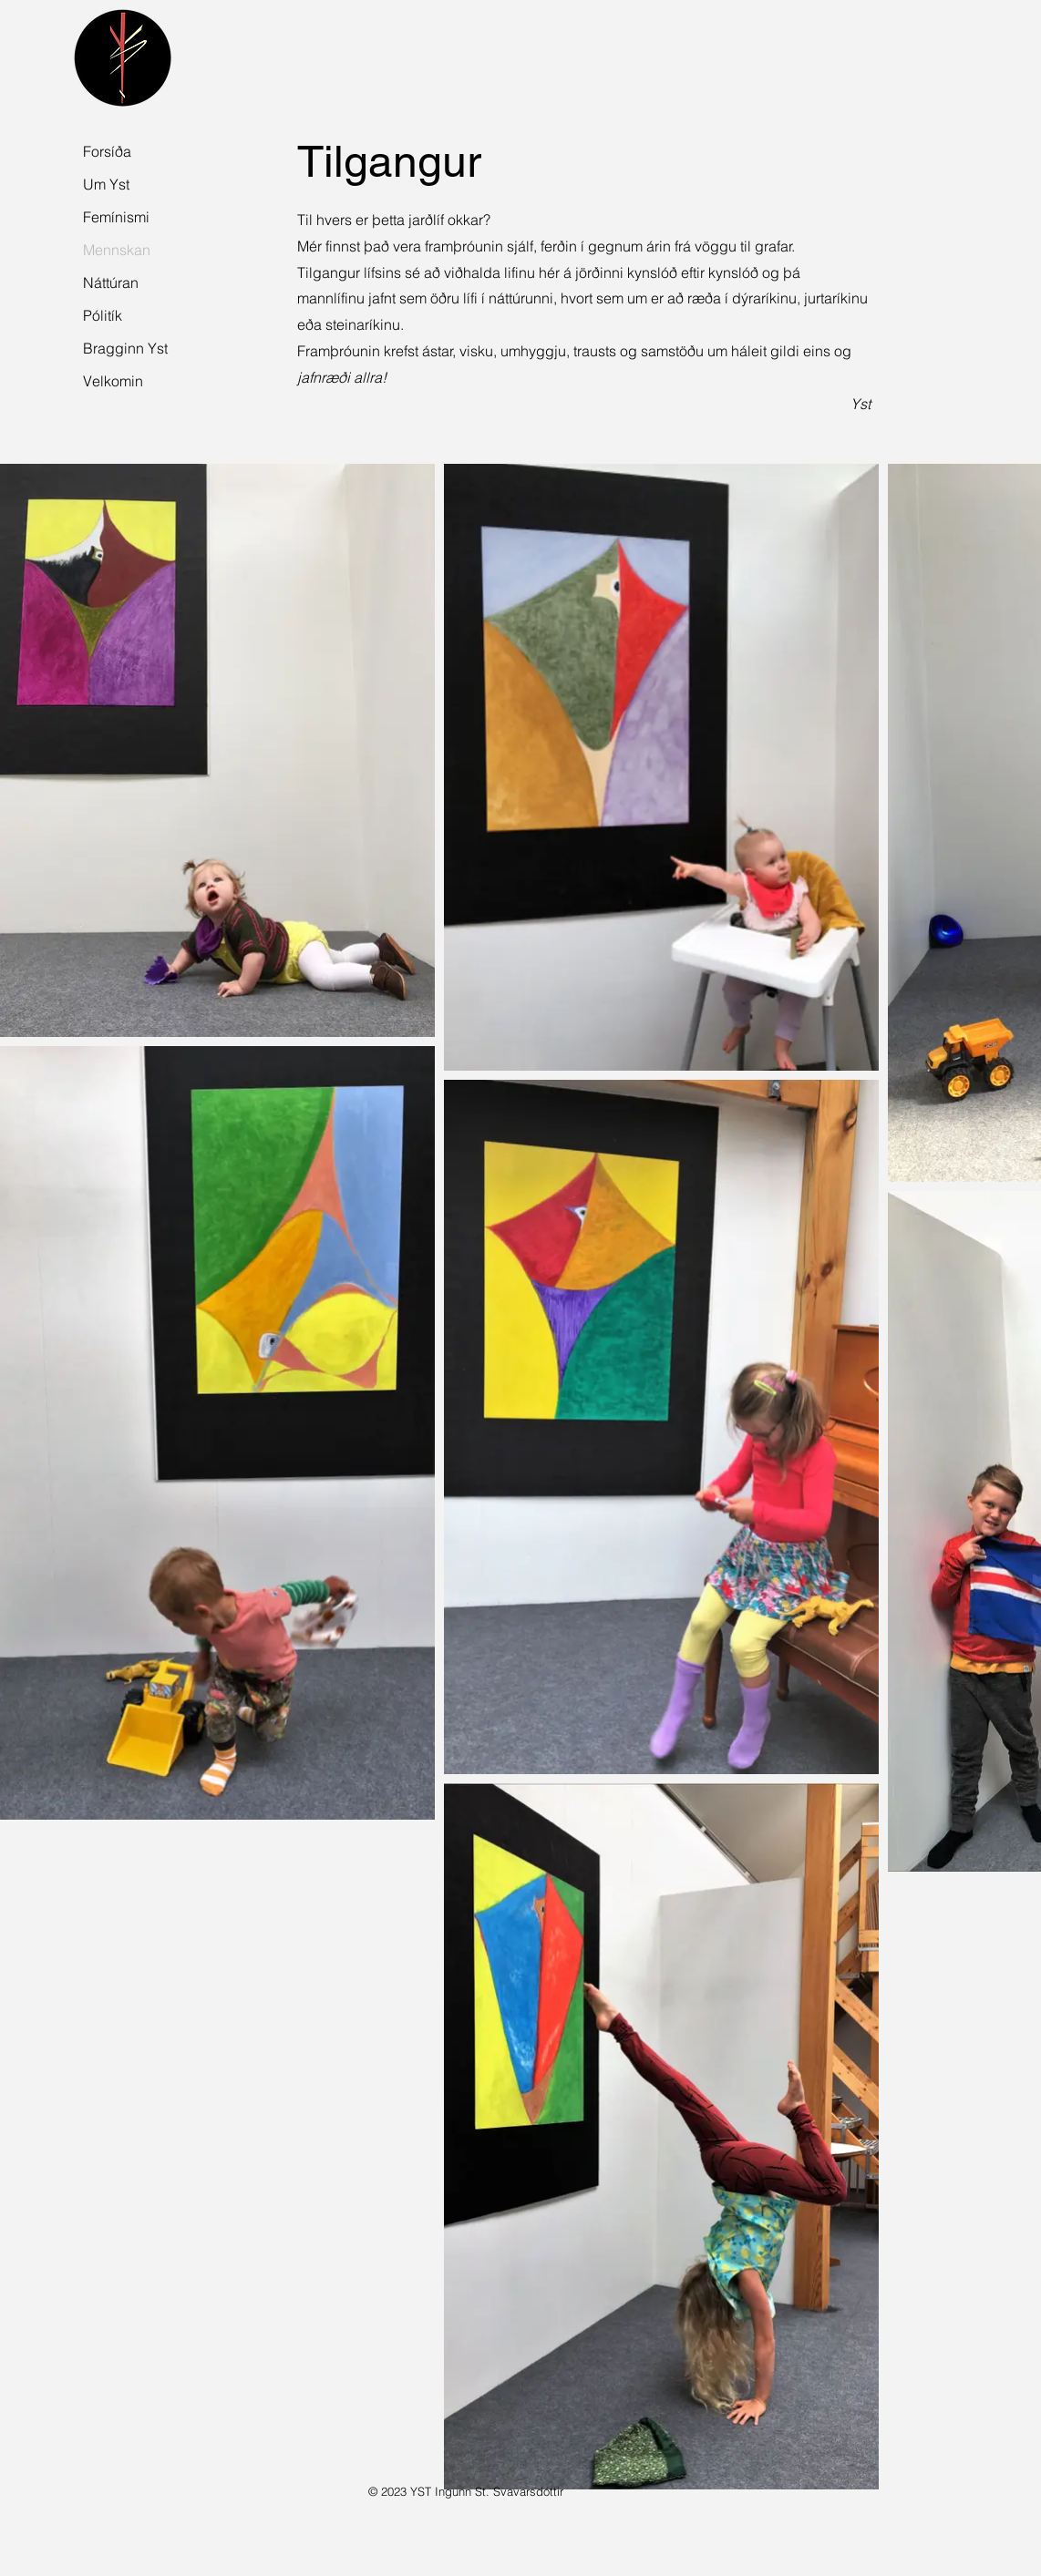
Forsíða (107, 151)
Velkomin (113, 381)
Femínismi (116, 217)
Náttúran (111, 282)
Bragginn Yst (122, 348)
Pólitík (102, 315)
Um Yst (106, 184)
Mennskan (116, 250)
